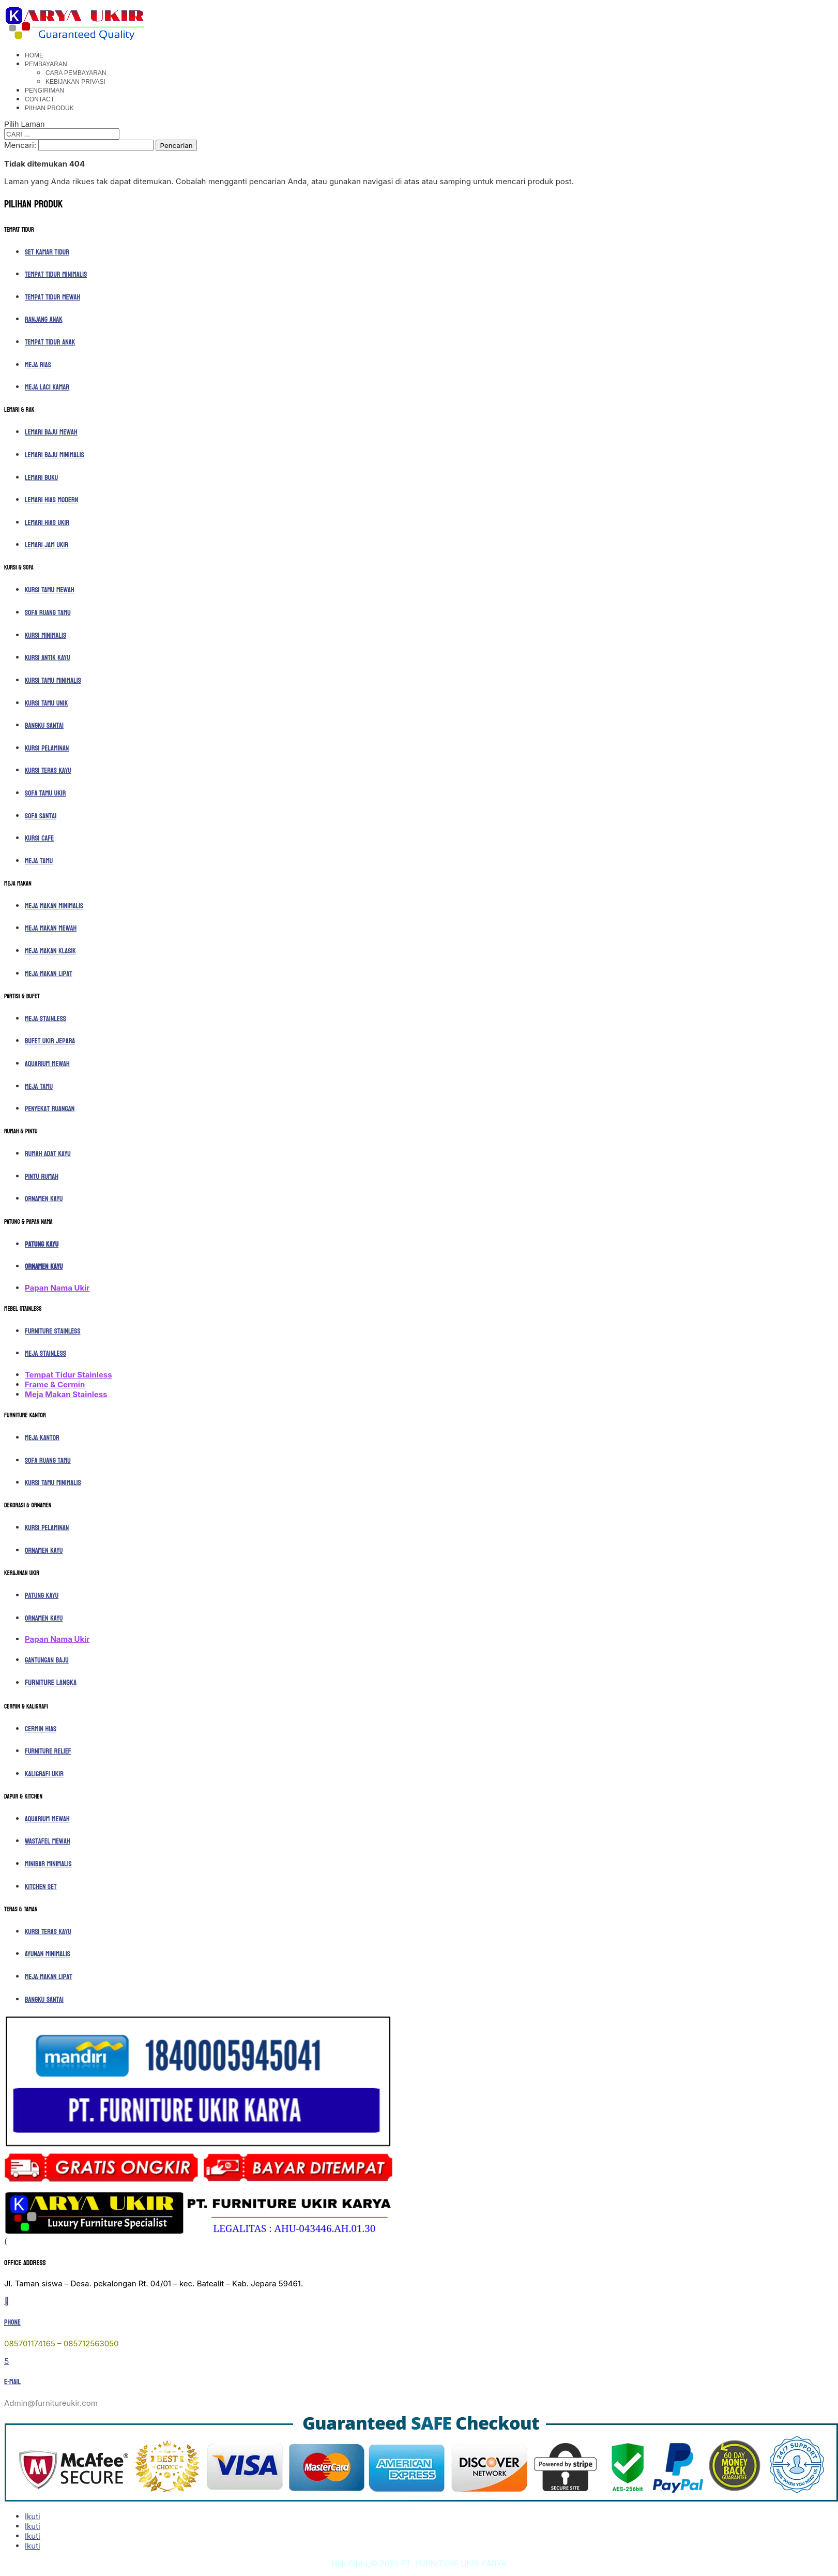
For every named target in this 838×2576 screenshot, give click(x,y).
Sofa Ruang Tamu (48, 612)
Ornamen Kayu (44, 1198)
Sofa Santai (40, 816)
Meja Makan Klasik (50, 951)
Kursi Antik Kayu (47, 657)
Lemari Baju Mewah (51, 432)
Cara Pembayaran (75, 73)
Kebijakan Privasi (75, 81)
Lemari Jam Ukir (46, 544)
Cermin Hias (40, 1729)
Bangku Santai (44, 725)
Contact (39, 99)
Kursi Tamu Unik (46, 703)
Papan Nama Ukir (57, 1288)
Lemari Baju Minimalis (54, 454)
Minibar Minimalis (48, 1864)
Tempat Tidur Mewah (52, 297)
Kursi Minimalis (45, 635)
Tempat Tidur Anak (50, 342)
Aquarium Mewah (47, 1063)
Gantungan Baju (47, 1660)
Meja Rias (38, 364)
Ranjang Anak (44, 319)
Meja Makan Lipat (48, 973)
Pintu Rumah (41, 1176)
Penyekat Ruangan (49, 1108)
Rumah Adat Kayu (48, 1153)
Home (34, 55)
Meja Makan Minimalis (54, 906)
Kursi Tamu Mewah (49, 589)
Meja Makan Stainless (66, 1394)
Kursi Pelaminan (47, 748)
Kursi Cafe (39, 838)
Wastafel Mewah (47, 1841)
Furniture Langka (51, 1683)
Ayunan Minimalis (47, 1954)
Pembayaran (46, 64)
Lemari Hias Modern (51, 499)
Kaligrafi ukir (44, 1774)
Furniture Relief (48, 1751)
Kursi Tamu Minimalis (53, 680)
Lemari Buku (41, 477)
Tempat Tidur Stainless (68, 1375)
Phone (12, 2322)
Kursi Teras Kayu (48, 770)
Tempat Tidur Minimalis (56, 274)
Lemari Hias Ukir (47, 522)
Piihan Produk (49, 108)
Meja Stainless (45, 1018)
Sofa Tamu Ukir (45, 793)
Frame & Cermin (55, 1384)
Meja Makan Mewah (51, 928)
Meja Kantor (42, 1437)
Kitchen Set (41, 1886)
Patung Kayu (41, 1244)
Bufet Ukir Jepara (50, 1041)
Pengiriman (44, 90)
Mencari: (20, 145)
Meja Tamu (39, 861)
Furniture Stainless (53, 1331)
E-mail (12, 2381)
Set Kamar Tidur (47, 252)
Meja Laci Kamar (47, 387)
